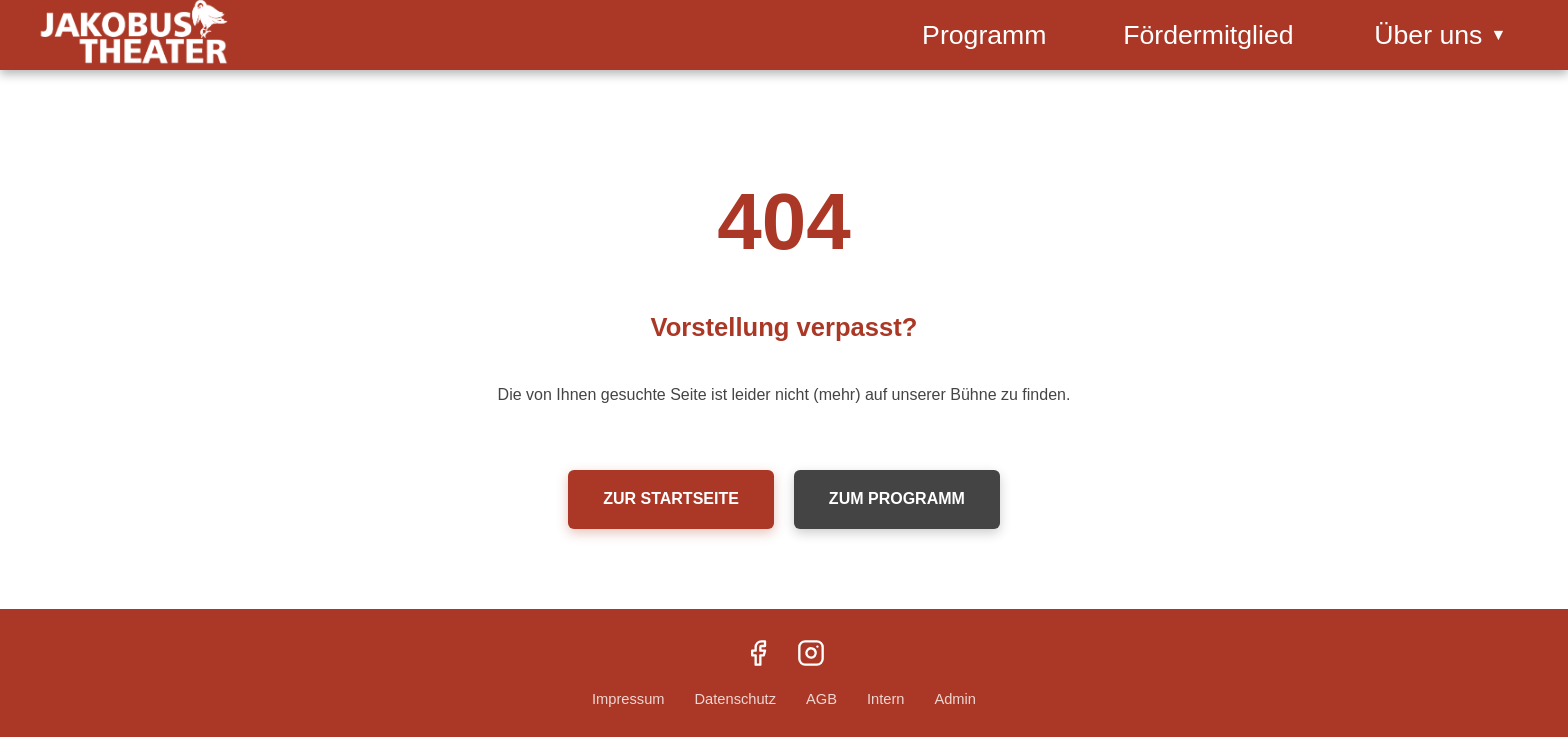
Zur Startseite (671, 498)
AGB (821, 699)
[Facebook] (758, 655)
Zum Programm (897, 498)
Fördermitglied (1208, 35)
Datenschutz (735, 699)
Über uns (1440, 35)
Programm (984, 35)
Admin (955, 699)
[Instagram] (811, 655)
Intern (885, 699)
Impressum (628, 699)
